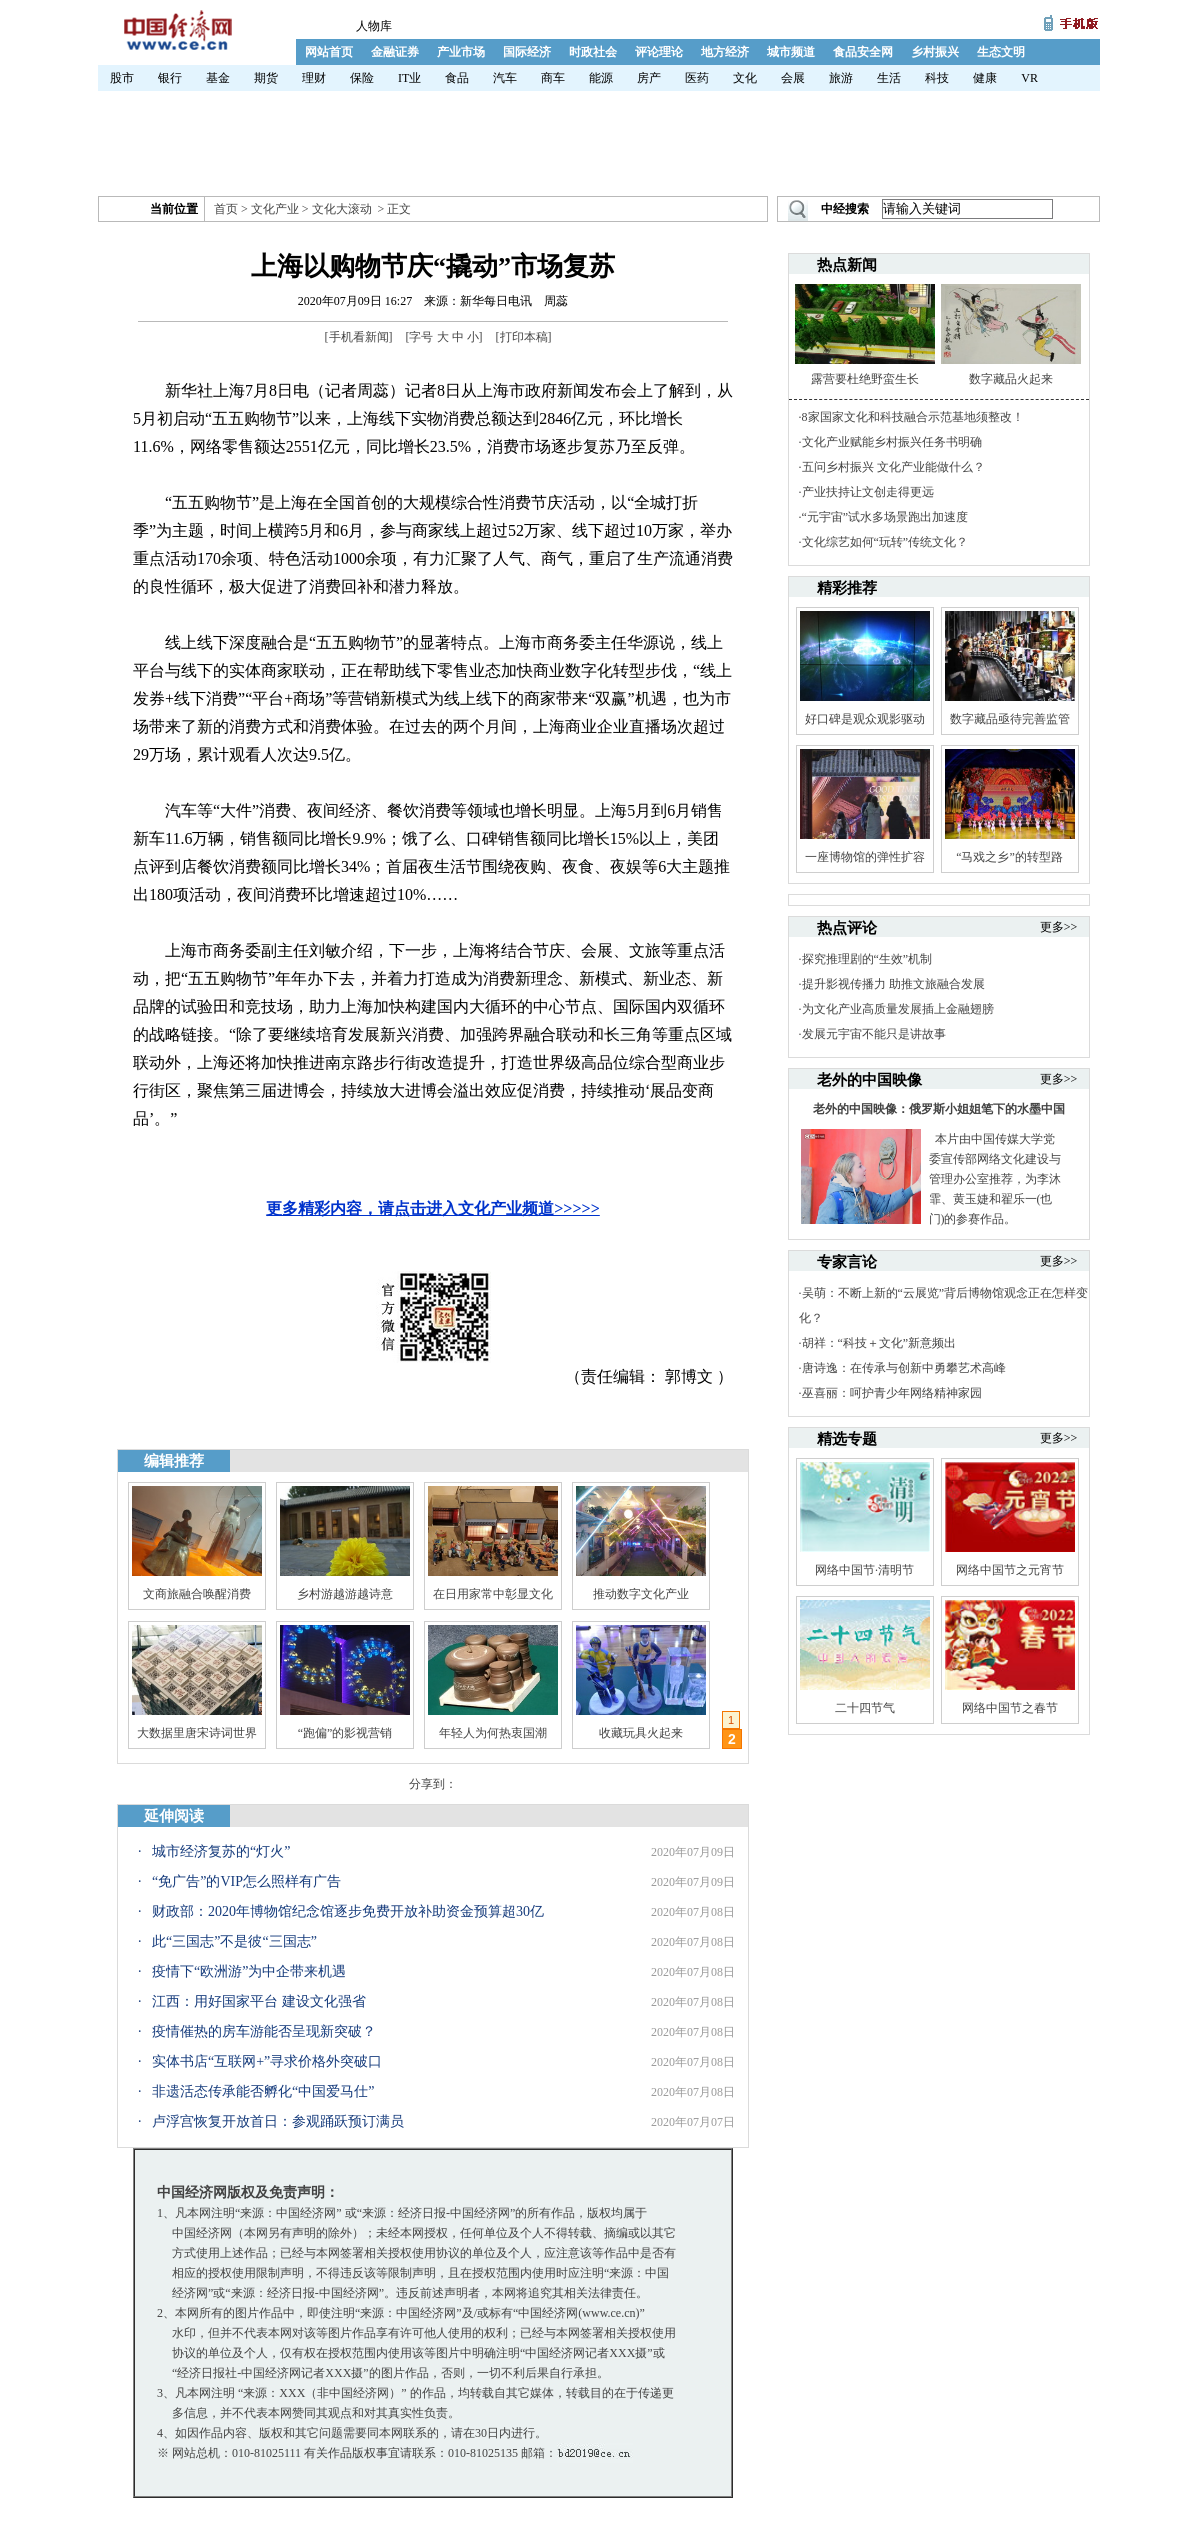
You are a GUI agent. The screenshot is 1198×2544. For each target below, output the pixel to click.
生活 (889, 78)
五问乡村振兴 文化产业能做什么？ (893, 467)
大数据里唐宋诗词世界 (197, 1733)
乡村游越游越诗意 (345, 1594)
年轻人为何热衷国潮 (493, 1733)
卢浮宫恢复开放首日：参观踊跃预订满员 (278, 2121)
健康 (985, 78)
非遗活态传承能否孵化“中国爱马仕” (263, 2091)
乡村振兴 (935, 52)
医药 (697, 78)
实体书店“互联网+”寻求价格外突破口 (267, 2061)
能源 (601, 78)
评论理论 (659, 52)
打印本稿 (524, 337)
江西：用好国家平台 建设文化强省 (259, 2001)
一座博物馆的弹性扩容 (865, 857)
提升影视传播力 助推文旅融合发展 (893, 984)
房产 (649, 78)
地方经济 (725, 52)
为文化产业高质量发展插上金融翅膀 (898, 1009)
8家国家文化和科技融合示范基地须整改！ (913, 417)
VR (1029, 78)
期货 (266, 78)
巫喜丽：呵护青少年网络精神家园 (892, 1393)
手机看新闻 (359, 337)
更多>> (1059, 927)
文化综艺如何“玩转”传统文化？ (885, 542)
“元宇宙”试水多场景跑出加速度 (885, 517)
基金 (218, 78)
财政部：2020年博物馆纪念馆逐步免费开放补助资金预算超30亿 (348, 1911)
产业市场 (461, 52)
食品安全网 (863, 52)
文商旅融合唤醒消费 (197, 1594)
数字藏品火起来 (1011, 379)
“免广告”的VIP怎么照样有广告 (246, 1881)
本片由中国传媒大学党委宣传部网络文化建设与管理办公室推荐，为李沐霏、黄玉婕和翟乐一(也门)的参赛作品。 (995, 1179)
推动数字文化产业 (641, 1594)
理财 (314, 78)
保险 (362, 78)
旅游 (841, 78)
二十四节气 (865, 1708)
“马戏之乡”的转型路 (1009, 857)
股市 (122, 78)
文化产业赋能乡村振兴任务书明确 (892, 442)
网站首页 (329, 52)
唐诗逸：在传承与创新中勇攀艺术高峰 (904, 1368)
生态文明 (1001, 52)
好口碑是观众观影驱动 (865, 719)
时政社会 (593, 52)
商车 (553, 78)
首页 (226, 209)
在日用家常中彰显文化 (493, 1594)
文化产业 (275, 209)
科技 (937, 78)
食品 (457, 78)
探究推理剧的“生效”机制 (867, 959)
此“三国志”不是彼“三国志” (234, 1941)
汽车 (505, 78)
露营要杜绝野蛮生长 (865, 379)
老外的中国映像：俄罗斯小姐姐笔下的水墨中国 (939, 1109)
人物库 (374, 26)
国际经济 (527, 52)
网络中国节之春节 (1010, 1708)
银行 (170, 78)
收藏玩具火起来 (641, 1733)
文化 (745, 78)
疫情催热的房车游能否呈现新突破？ (264, 2031)
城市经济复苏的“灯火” (221, 1851)
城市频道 (791, 52)
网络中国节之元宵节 (1010, 1570)
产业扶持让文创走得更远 (868, 492)
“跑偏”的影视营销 (345, 1733)
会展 (793, 78)
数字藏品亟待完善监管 (1010, 719)
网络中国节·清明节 (864, 1570)
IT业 (409, 78)
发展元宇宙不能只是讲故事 (874, 1034)
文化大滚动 (342, 209)
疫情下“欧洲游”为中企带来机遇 (249, 1971)
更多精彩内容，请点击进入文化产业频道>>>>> (433, 1208)
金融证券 (395, 52)
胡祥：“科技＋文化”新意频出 (879, 1343)
